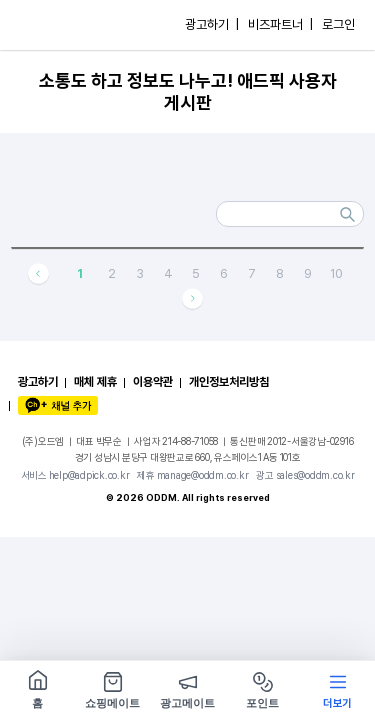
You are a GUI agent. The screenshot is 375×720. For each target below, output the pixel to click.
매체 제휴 (95, 382)
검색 (348, 214)
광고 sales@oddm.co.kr (305, 475)
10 (336, 273)
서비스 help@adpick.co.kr (75, 475)
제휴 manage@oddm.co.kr (192, 475)
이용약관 (153, 382)
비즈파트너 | (280, 24)
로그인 (338, 24)
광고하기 (38, 382)
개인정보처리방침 (229, 382)
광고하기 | (212, 24)
